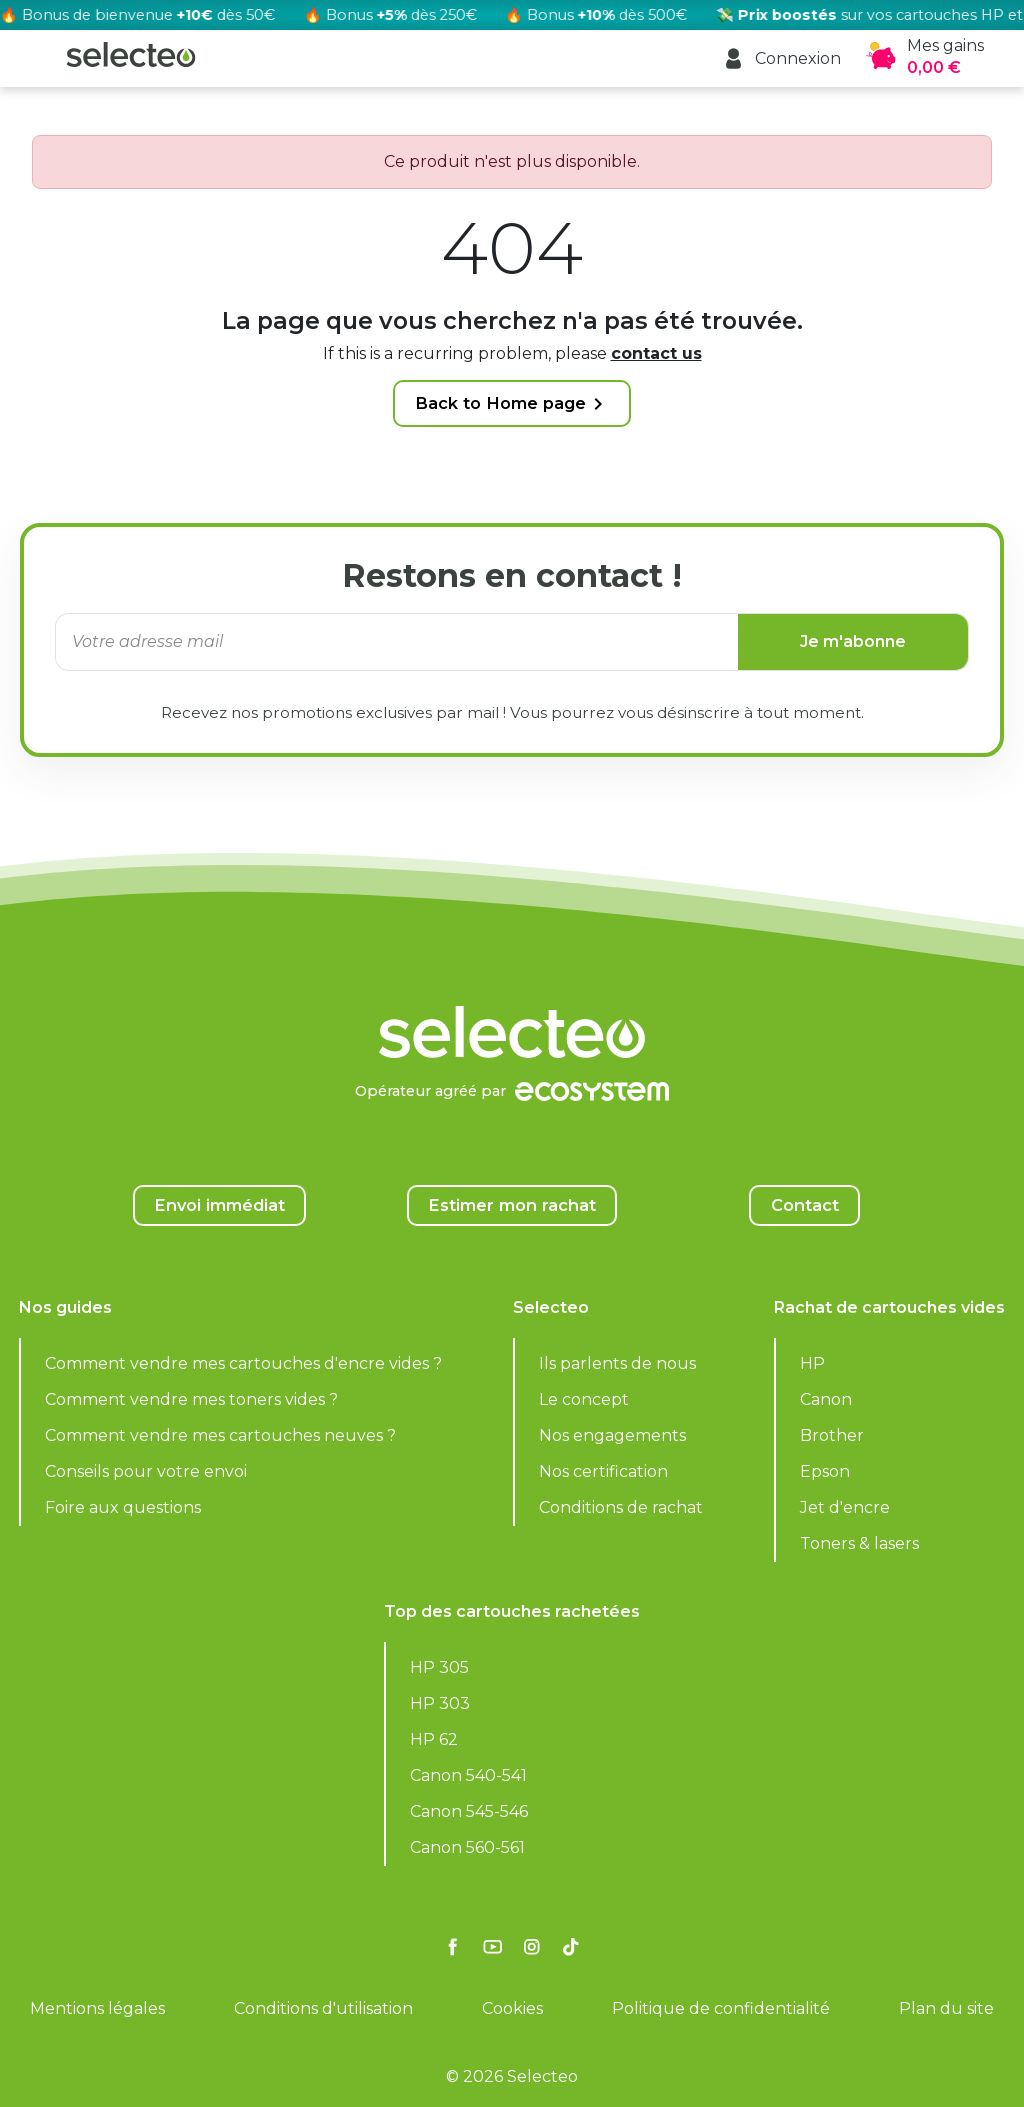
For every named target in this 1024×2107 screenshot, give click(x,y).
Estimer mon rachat (512, 1205)
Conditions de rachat (621, 1507)
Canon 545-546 (469, 1811)
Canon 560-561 (467, 1847)
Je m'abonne (853, 641)
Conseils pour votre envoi (146, 1471)
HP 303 (440, 1703)
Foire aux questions (123, 1507)
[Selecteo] (512, 982)
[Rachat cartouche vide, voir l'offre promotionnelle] (512, 15)
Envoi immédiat (219, 1205)
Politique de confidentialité (721, 2008)
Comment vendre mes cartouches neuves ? (220, 1435)
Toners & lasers (859, 1543)
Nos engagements (612, 1435)
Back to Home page (512, 404)
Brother (832, 1435)
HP (812, 1363)
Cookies (512, 2008)
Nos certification (603, 1471)
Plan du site (946, 2008)
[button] (781, 58)
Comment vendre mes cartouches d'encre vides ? (243, 1363)
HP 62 (434, 1739)
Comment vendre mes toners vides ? (191, 1399)
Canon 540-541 (468, 1775)
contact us (656, 353)
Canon (826, 1399)
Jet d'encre (845, 1507)
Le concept (584, 1399)
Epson (825, 1471)
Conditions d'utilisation (323, 2008)
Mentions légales (97, 2008)
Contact (805, 1205)
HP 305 (439, 1667)
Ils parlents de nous (617, 1363)
